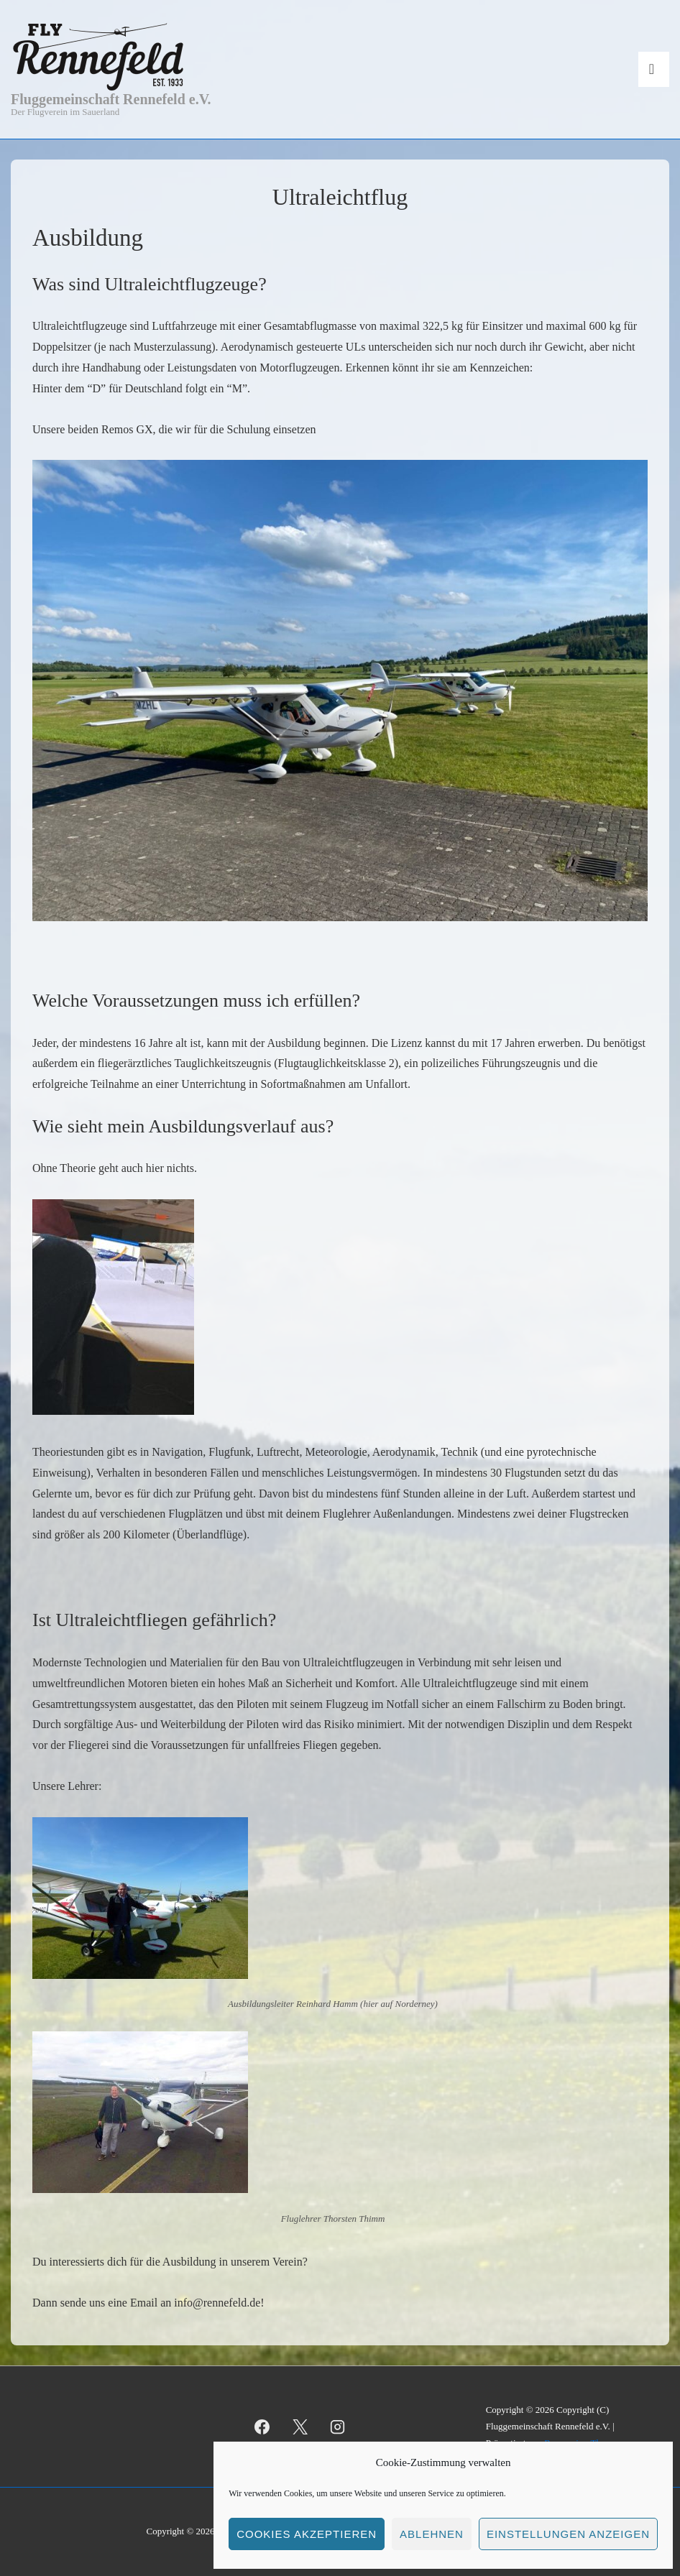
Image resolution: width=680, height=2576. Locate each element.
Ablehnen (432, 2534)
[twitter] (299, 2426)
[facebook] (261, 2426)
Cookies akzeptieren (306, 2534)
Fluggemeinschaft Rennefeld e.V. (111, 99)
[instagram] (338, 2426)
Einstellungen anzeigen (568, 2534)
